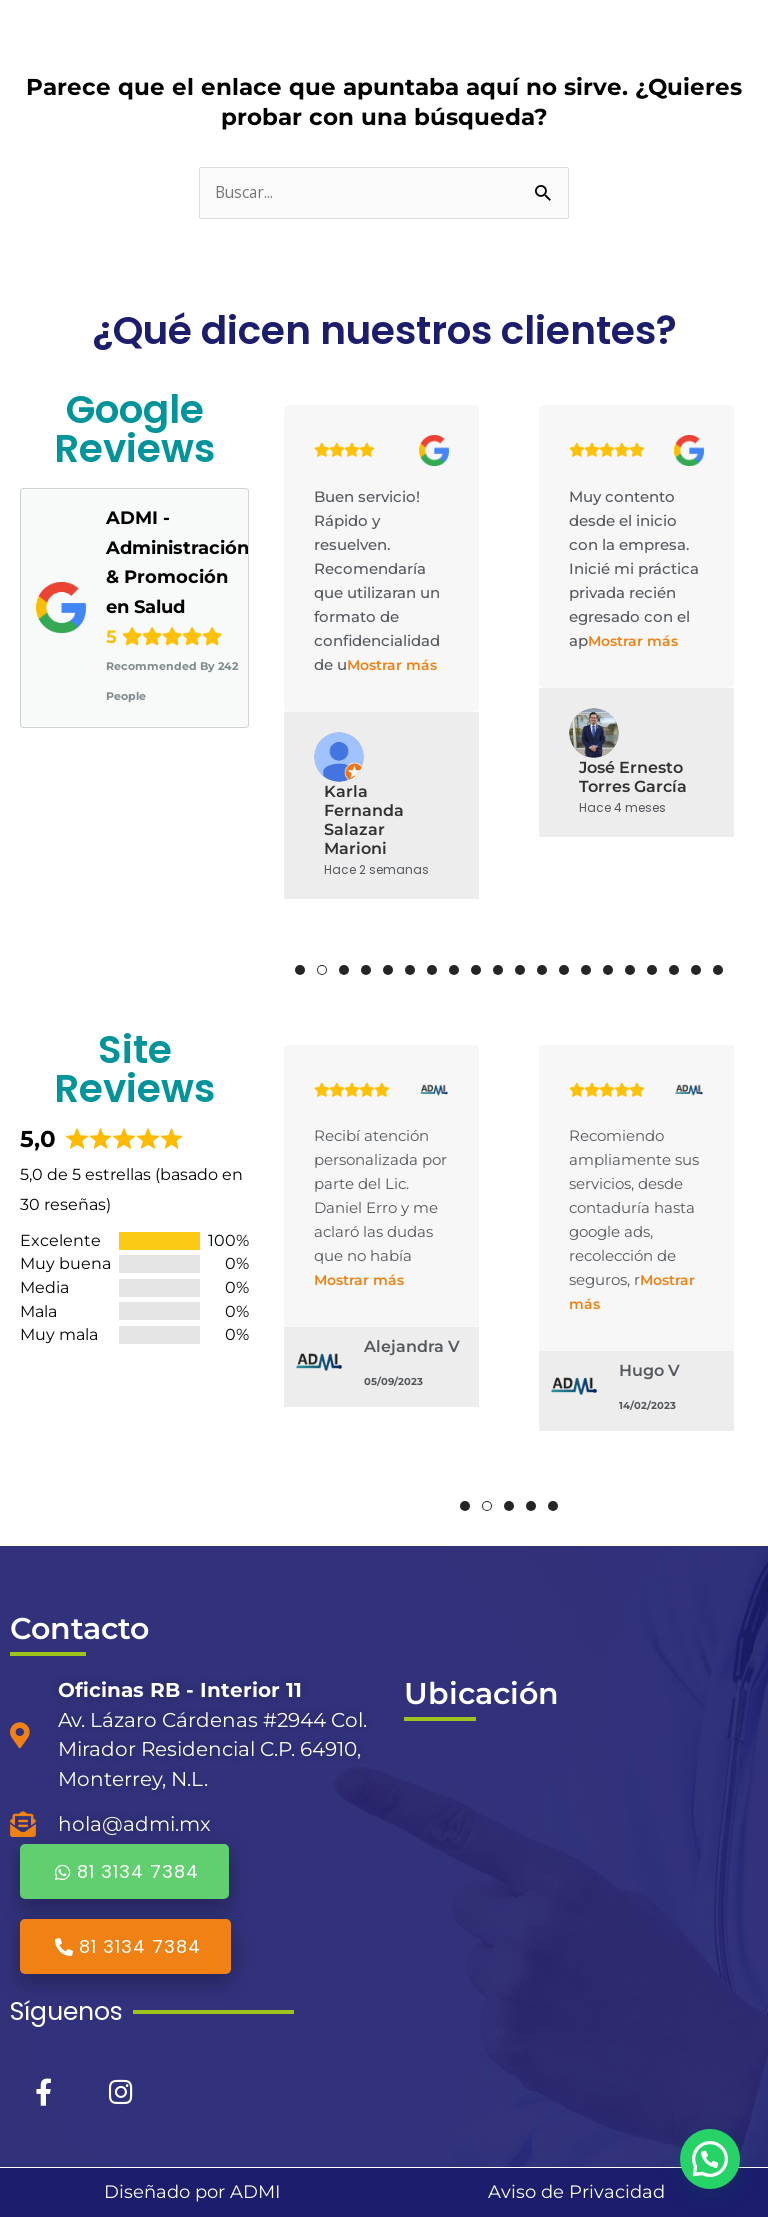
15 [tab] (608, 970)
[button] (710, 2159)
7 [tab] (432, 970)
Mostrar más (392, 665)
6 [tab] (410, 970)
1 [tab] (300, 970)
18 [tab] (674, 970)
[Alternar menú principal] (722, 35)
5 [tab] (388, 970)
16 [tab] (630, 970)
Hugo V (649, 1370)
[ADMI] (576, 1891)
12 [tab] (542, 970)
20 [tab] (718, 970)
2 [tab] (322, 970)
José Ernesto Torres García (633, 777)
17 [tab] (652, 970)
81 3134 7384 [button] (124, 1871)
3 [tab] (344, 970)
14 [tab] (586, 970)
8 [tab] (454, 970)
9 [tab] (476, 970)
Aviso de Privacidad (576, 2192)
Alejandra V (412, 1346)
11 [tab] (520, 970)
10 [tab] (498, 970)
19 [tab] (696, 970)
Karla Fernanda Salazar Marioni (364, 820)
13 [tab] (564, 970)
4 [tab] (366, 970)
